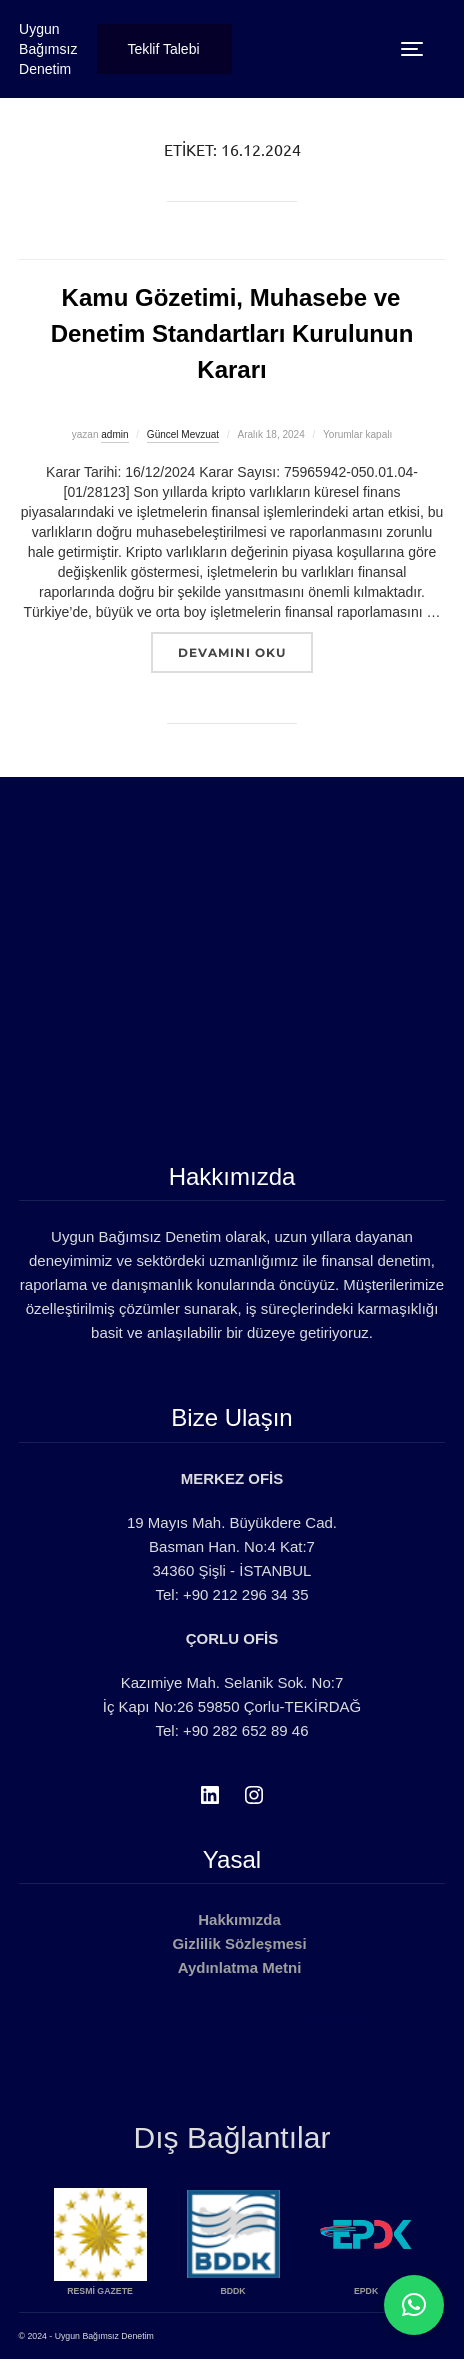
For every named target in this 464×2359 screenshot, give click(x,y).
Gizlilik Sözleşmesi (239, 1943)
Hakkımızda (239, 1919)
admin (114, 434)
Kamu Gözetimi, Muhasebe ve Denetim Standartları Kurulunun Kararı (232, 333)
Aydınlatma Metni (240, 1967)
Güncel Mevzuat (183, 434)
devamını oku (245, 651)
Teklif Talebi (163, 49)
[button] (414, 2305)
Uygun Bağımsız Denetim (48, 49)
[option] (173, 2247)
